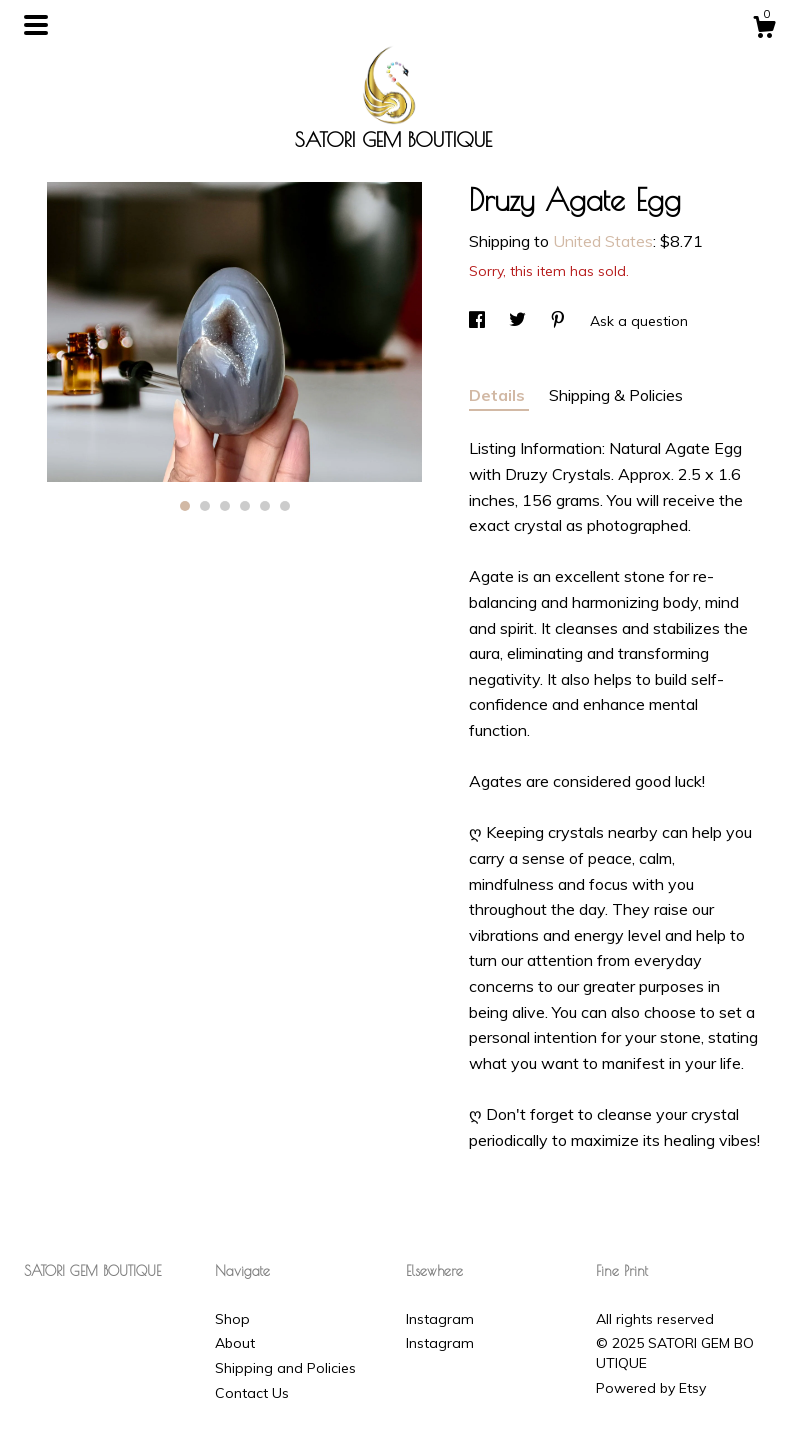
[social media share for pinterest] (560, 321)
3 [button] (225, 506)
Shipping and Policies (285, 1368)
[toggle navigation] (36, 25)
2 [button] (205, 506)
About (235, 1343)
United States (603, 241)
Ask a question (639, 321)
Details (499, 395)
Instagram (440, 1319)
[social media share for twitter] (519, 321)
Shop (232, 1319)
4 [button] (245, 506)
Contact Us (252, 1393)
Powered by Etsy (651, 1388)
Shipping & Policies (616, 395)
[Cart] (764, 30)
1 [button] (185, 506)
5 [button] (265, 506)
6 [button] (285, 506)
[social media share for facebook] (479, 321)
